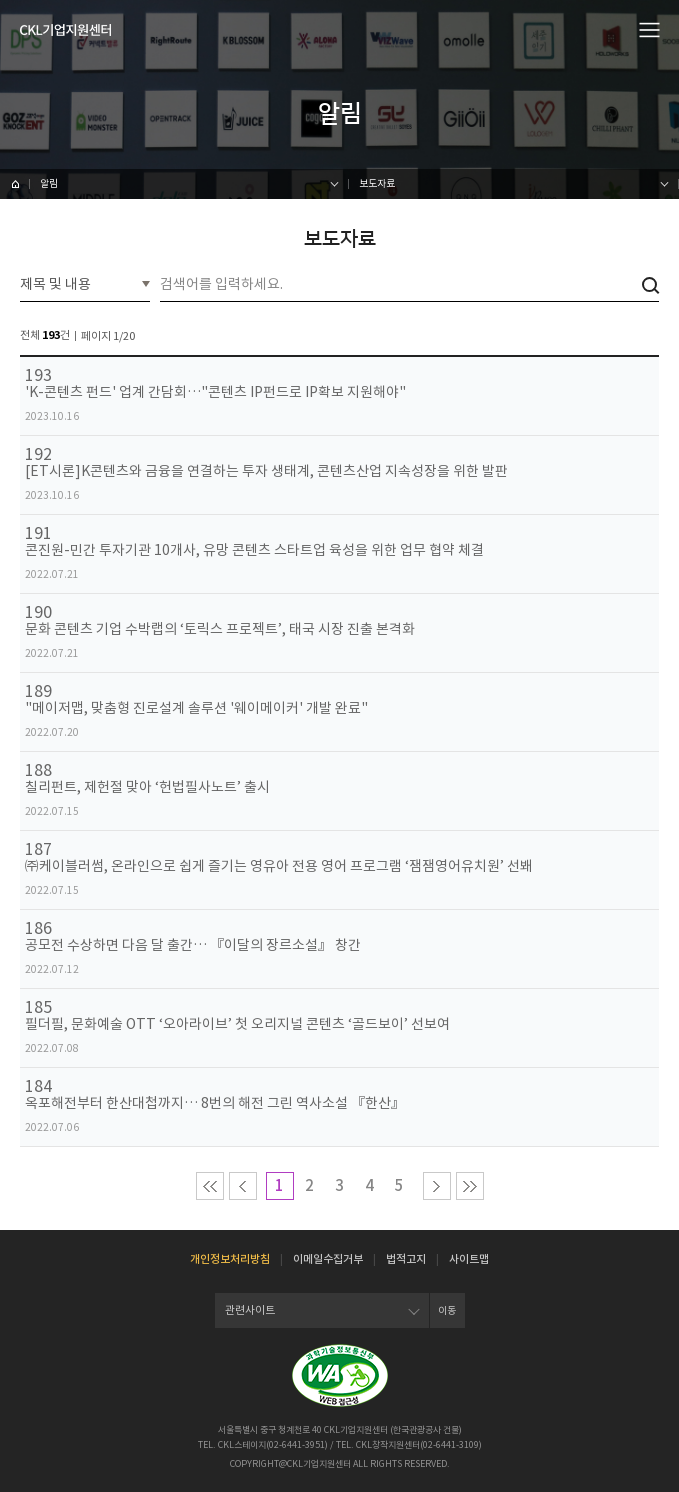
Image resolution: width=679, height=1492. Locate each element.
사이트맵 (469, 1259)
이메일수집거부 (328, 1259)
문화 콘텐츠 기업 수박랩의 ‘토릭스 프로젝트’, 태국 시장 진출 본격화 (220, 629)
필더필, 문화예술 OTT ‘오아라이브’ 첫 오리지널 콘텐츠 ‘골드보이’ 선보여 (237, 1024)
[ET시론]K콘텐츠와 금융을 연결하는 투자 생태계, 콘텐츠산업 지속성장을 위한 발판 (266, 471)
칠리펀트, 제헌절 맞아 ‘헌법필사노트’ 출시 (147, 787)
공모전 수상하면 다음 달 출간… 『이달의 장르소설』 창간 (193, 945)
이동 (447, 1310)
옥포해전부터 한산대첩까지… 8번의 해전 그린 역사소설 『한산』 (215, 1103)
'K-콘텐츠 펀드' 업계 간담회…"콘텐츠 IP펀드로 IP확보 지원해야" (215, 392)
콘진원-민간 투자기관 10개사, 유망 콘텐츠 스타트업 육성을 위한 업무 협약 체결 (254, 550)
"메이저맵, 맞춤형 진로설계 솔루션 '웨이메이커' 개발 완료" (196, 708)
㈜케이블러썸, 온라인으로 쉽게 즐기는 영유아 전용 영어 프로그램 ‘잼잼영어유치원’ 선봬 (279, 866)
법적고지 (406, 1259)
